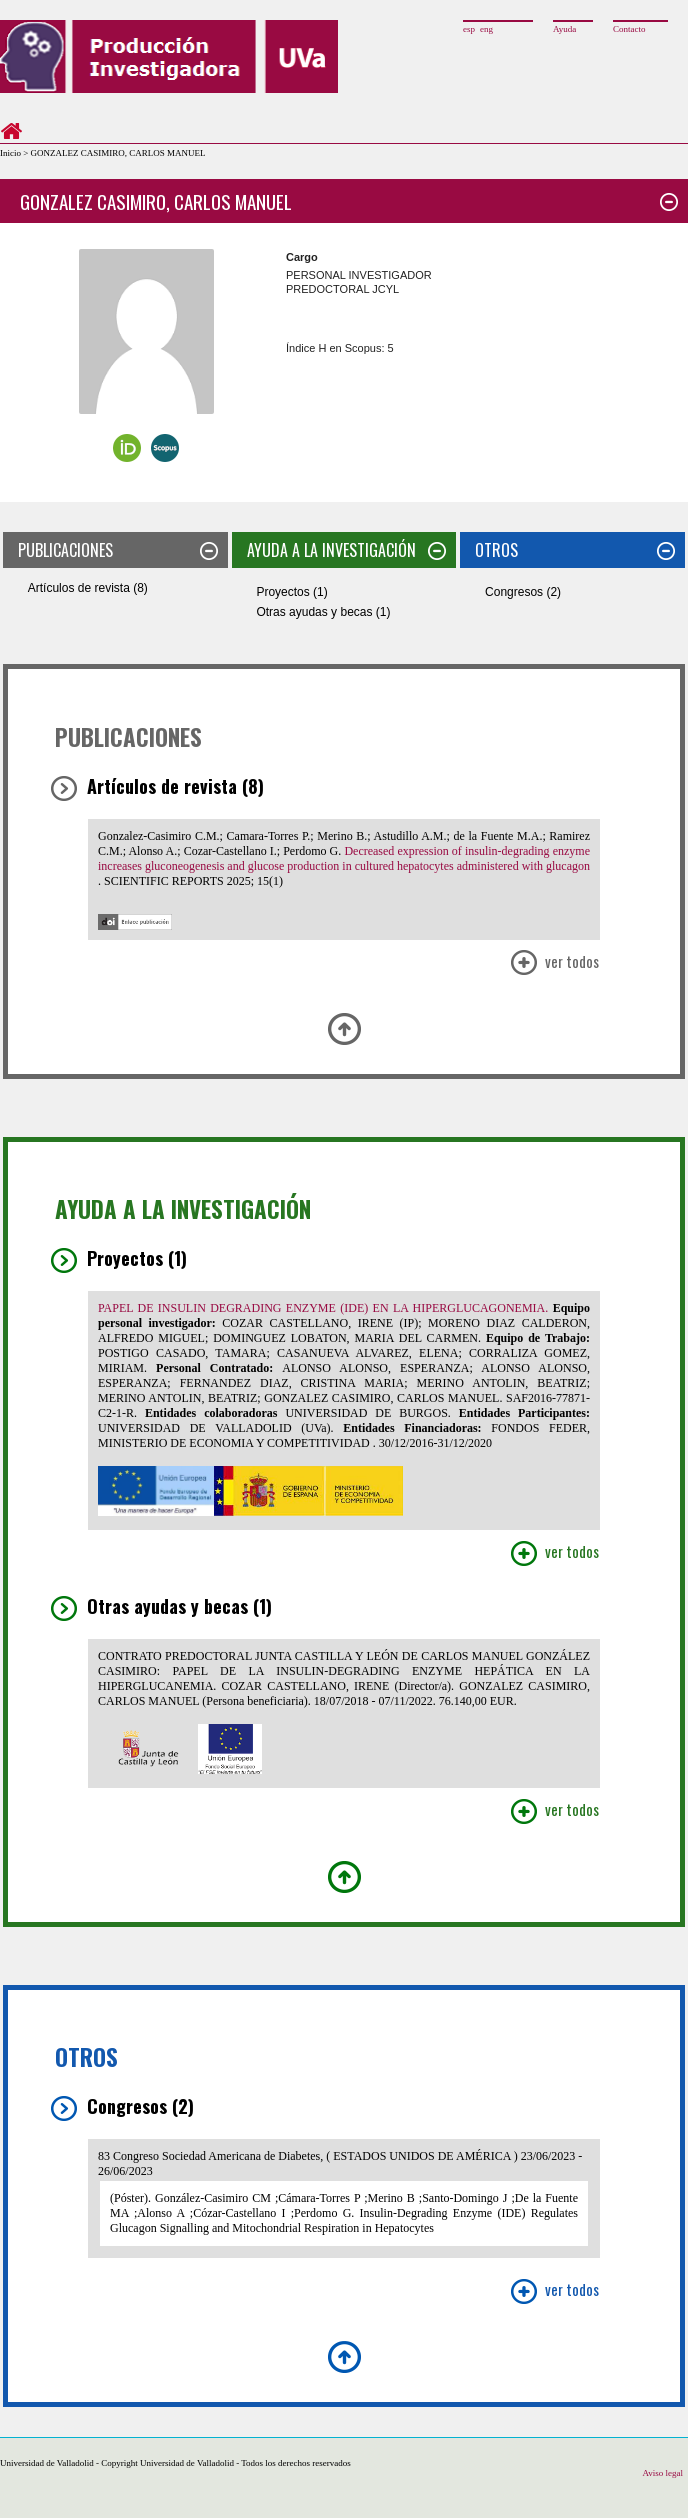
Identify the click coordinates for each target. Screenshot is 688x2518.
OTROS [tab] (575, 550)
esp (469, 29)
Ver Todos (554, 963)
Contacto (629, 29)
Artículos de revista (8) (88, 588)
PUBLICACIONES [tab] (118, 550)
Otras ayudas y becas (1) (323, 612)
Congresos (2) (523, 592)
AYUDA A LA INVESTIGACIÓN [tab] (347, 550)
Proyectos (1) (291, 592)
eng (486, 29)
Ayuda (564, 29)
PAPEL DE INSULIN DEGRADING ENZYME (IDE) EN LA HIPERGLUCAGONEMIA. (325, 1308)
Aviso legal (662, 2473)
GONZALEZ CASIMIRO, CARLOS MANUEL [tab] (349, 201)
